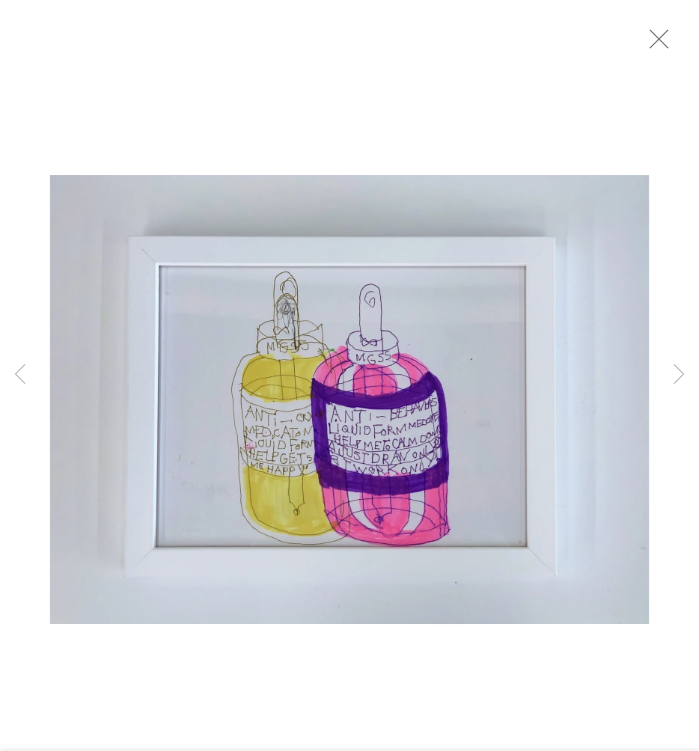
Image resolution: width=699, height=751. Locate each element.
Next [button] (679, 376)
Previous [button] (20, 376)
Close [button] (663, 45)
